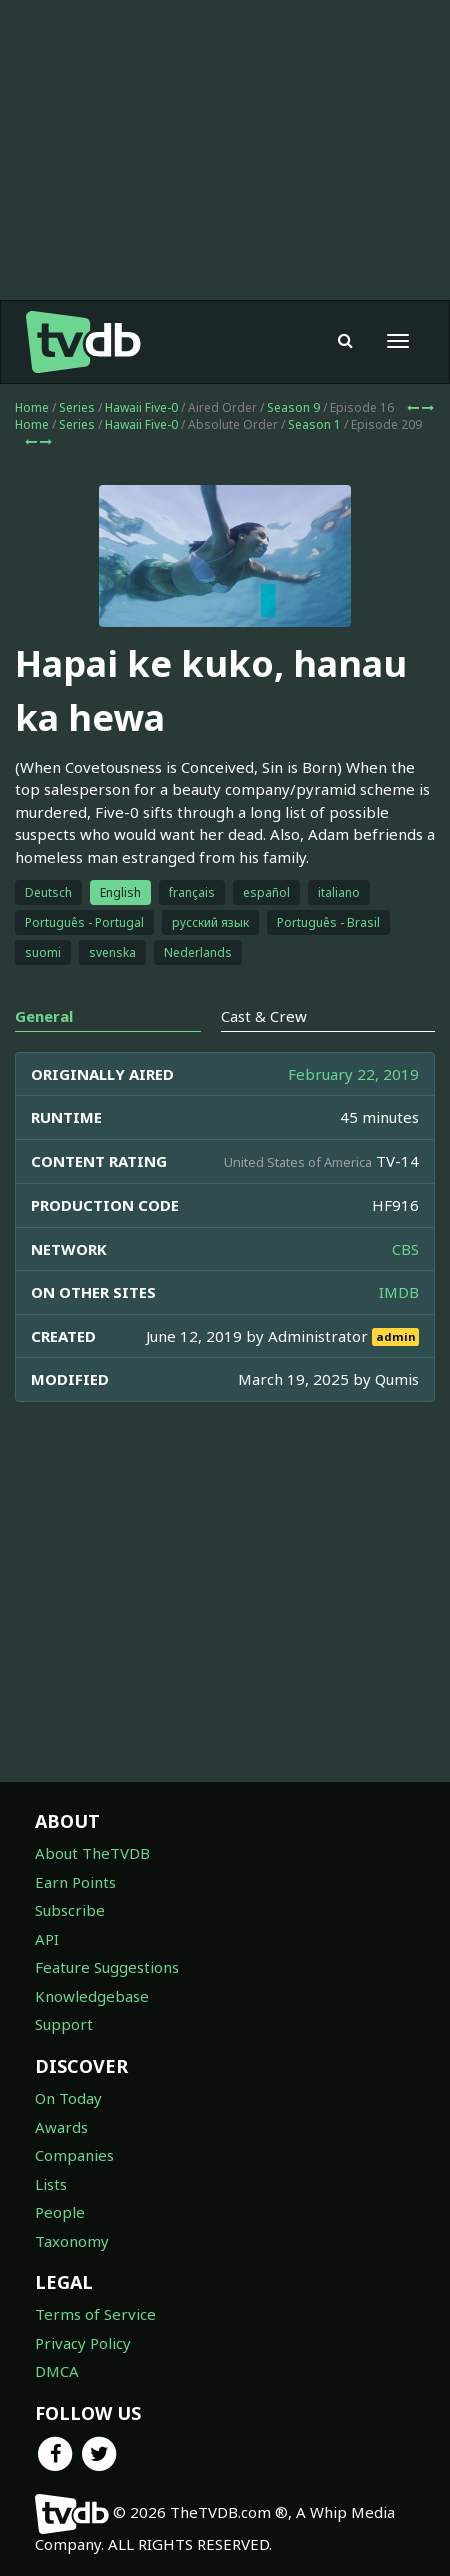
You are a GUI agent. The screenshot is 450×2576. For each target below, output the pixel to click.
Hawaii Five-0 (141, 407)
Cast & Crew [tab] (264, 1016)
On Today (68, 2098)
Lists (51, 2184)
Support (64, 2024)
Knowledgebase (92, 1996)
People (60, 2212)
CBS (405, 1249)
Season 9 (293, 407)
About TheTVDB (92, 1853)
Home (32, 407)
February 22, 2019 (353, 1074)
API (47, 1939)
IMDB (399, 1292)
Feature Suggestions (107, 1967)
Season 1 (314, 424)
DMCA (57, 2371)
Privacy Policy (83, 2343)
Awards (61, 2127)
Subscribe (70, 1910)
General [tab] (44, 1016)
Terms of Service (95, 2314)
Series (77, 407)
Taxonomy (72, 2241)
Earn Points (75, 1882)
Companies (74, 2155)
